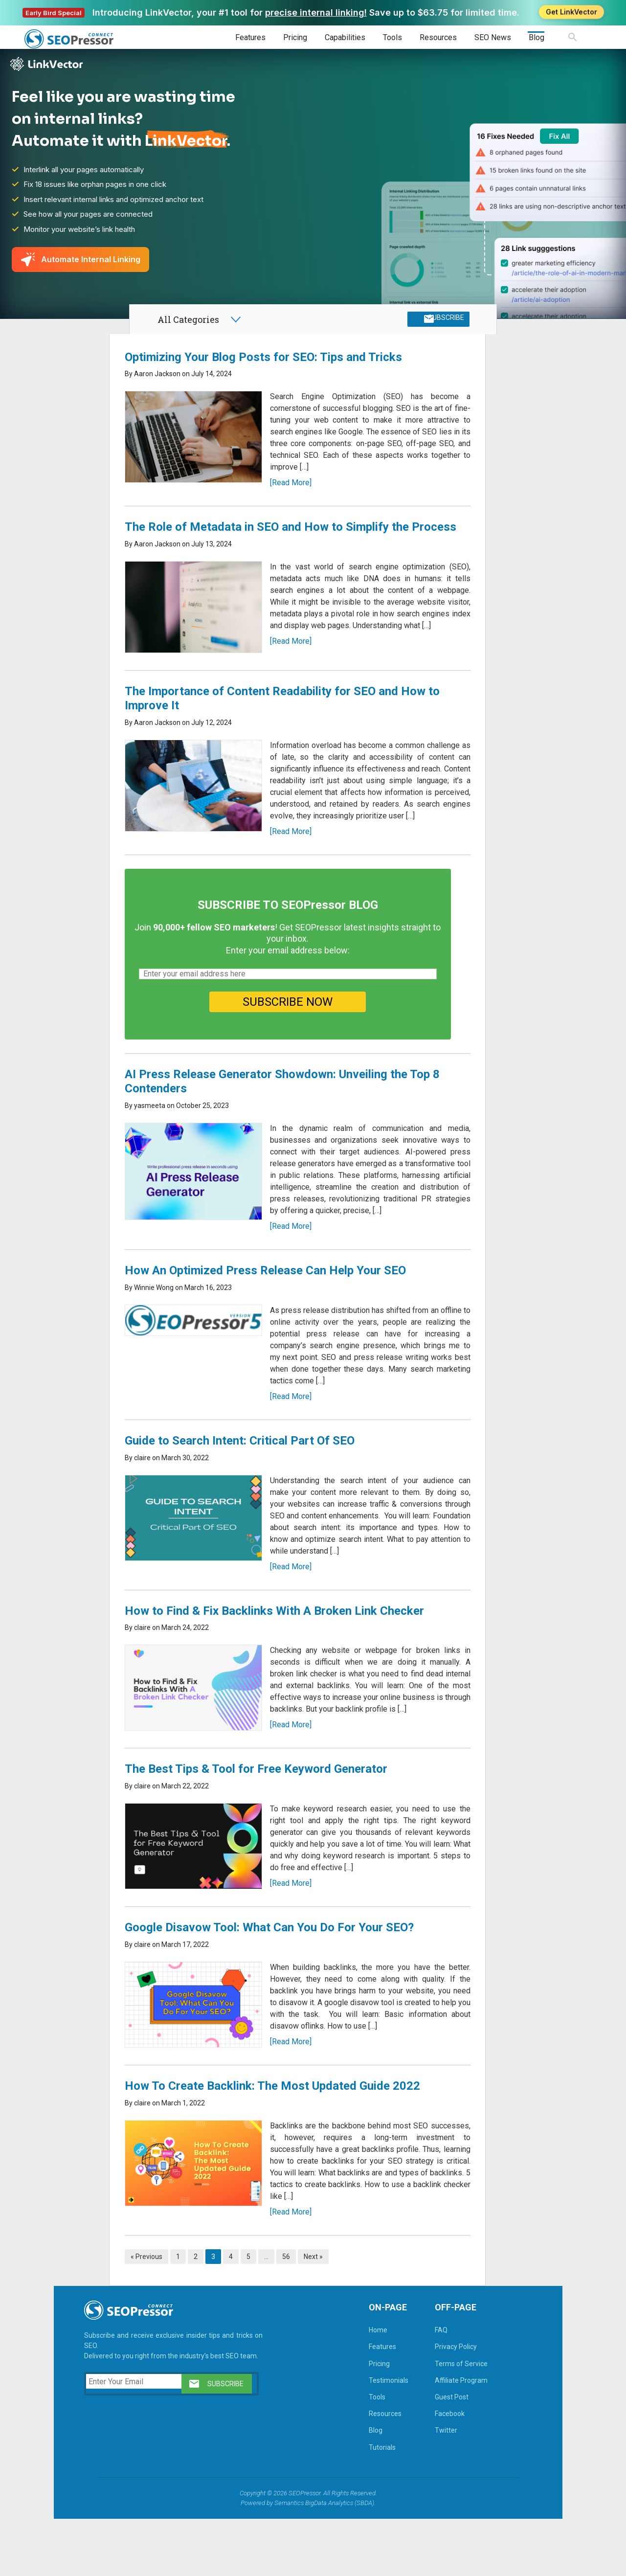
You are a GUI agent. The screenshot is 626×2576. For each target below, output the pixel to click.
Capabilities (345, 37)
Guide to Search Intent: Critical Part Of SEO (244, 1496)
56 (290, 2312)
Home (360, 2386)
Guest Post (433, 2453)
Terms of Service (443, 2419)
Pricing (295, 37)
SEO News (492, 37)
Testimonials (370, 2436)
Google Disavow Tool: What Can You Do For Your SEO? (273, 1983)
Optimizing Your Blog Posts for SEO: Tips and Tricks (267, 369)
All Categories (188, 327)
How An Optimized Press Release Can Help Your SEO (269, 1326)
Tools (392, 37)
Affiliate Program (443, 2436)
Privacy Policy (438, 2402)
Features (250, 37)
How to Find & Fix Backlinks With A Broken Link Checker (278, 1666)
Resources (438, 37)
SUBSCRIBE (442, 327)
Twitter (428, 2486)
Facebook (432, 2469)
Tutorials (364, 2503)
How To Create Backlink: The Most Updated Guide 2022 (277, 2141)
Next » (317, 2312)
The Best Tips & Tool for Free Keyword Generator (260, 1825)
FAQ (423, 2386)
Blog (536, 37)
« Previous (151, 2312)
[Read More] (287, 495)
